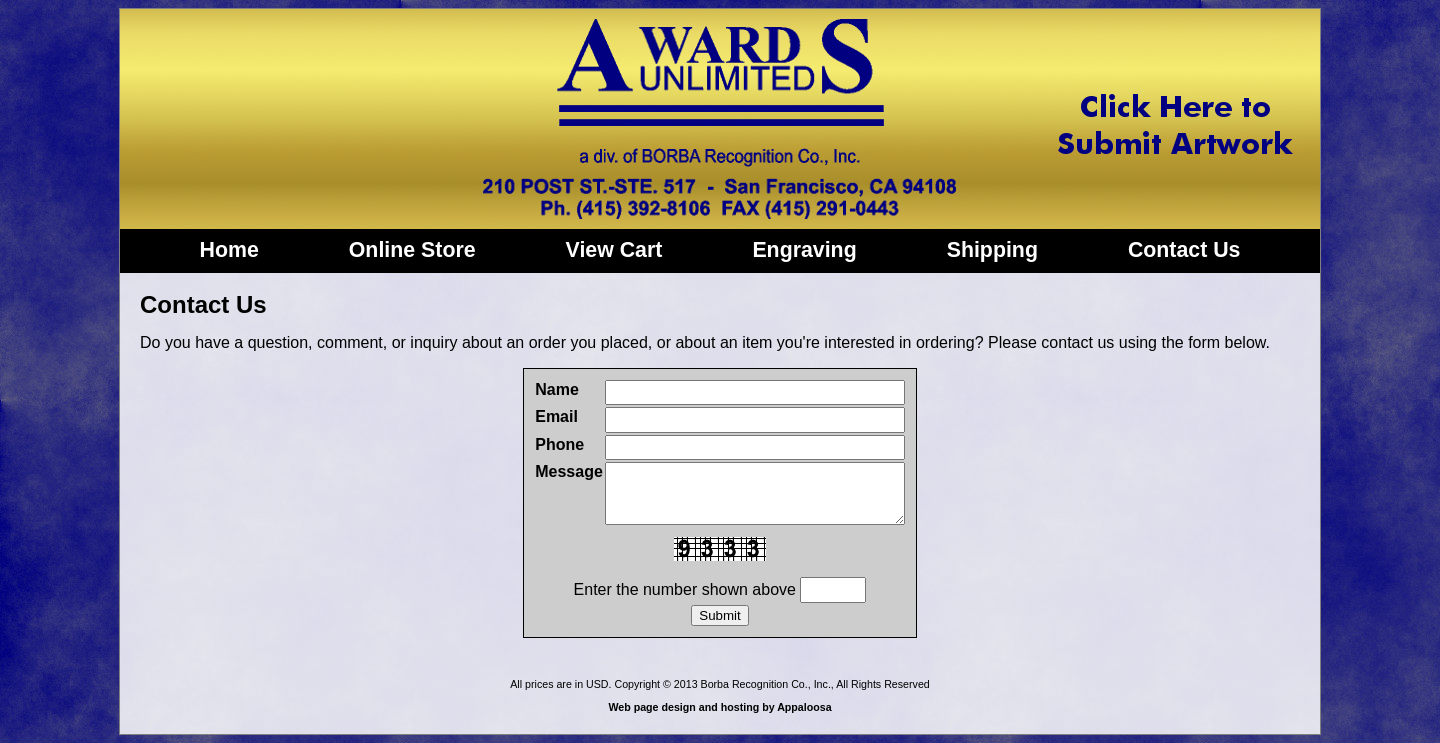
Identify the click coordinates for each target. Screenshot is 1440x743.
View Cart (614, 250)
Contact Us (1184, 250)
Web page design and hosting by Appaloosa (719, 707)
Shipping (992, 250)
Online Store (412, 250)
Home (229, 250)
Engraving (804, 250)
